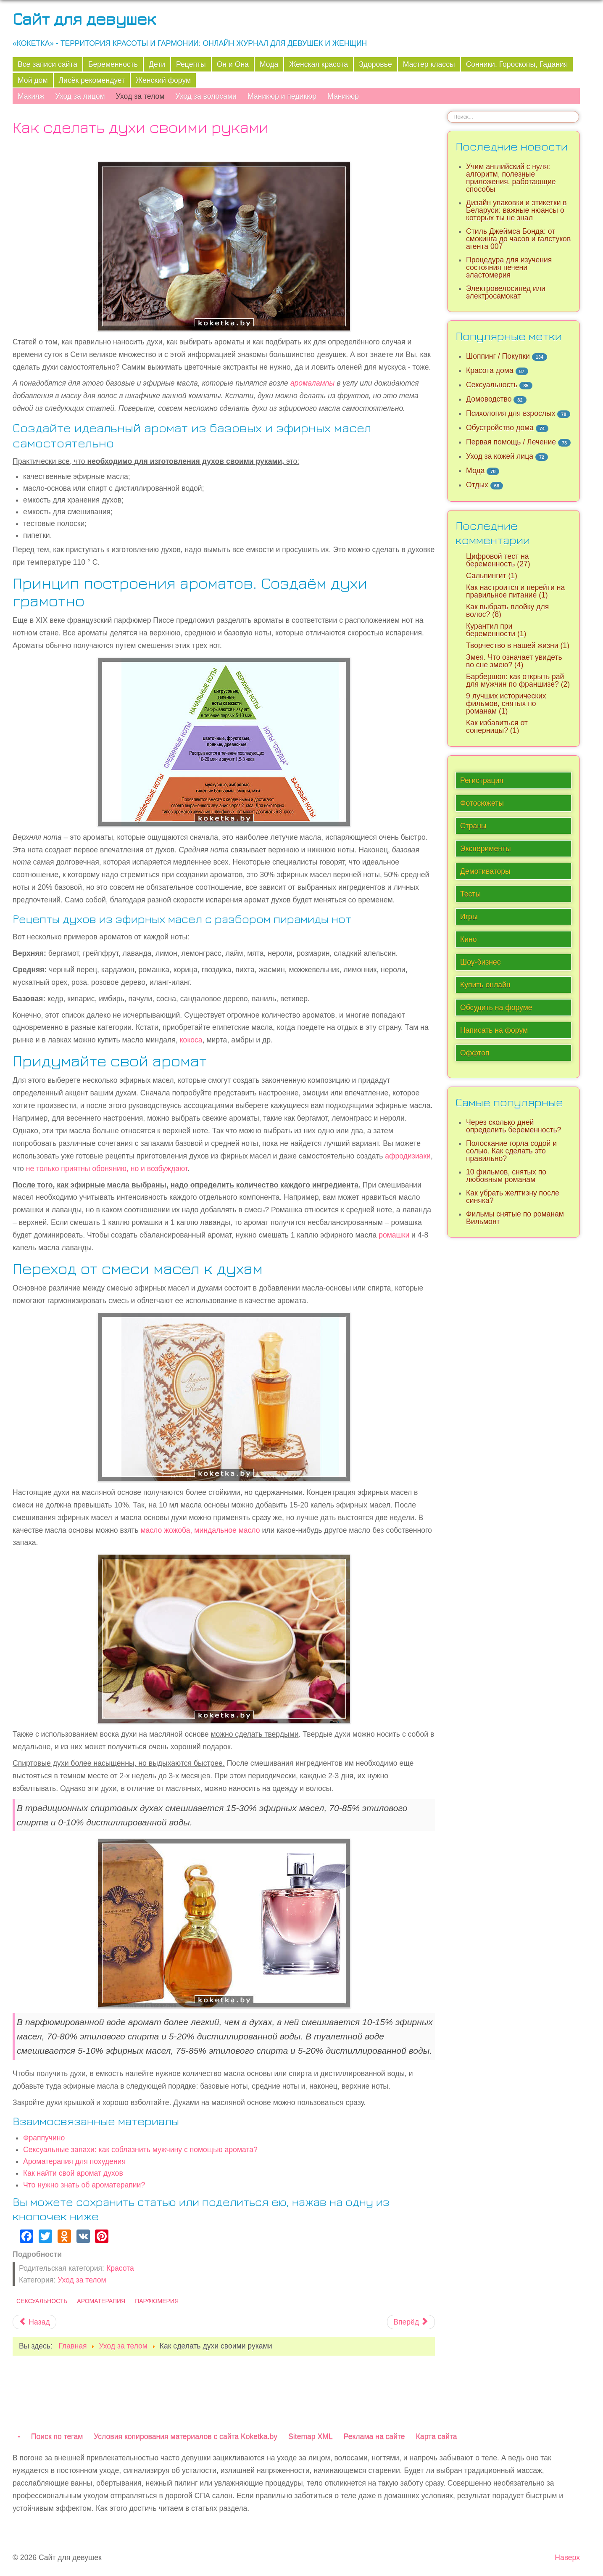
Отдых (477, 485)
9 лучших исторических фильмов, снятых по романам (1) (506, 703)
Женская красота (318, 64)
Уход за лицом (80, 96)
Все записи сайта (47, 64)
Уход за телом (140, 96)
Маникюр (343, 96)
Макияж (31, 96)
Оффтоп (474, 1053)
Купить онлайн (485, 985)
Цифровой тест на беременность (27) (498, 560)
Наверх (567, 2557)
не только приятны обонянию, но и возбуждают (106, 1168)
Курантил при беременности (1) (496, 630)
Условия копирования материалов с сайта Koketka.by (185, 2436)
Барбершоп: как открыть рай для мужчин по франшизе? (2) (518, 680)
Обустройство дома (500, 427)
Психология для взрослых (510, 413)
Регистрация (481, 780)
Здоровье (375, 64)
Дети (157, 64)
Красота (120, 2268)
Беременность (113, 64)
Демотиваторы (485, 871)
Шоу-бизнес (480, 962)
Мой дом (33, 80)
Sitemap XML (310, 2436)
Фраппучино (44, 2138)
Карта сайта (436, 2436)
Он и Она (233, 64)
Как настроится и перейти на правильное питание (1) (515, 591)
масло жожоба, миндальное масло (200, 1530)
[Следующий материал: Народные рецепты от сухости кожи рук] (411, 2322)
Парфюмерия (157, 2301)
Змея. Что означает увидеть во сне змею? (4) (514, 661)
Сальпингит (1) (491, 575)
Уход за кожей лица (499, 456)
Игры (469, 916)
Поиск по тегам (57, 2436)
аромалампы (312, 383)
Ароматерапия (101, 2301)
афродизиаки (408, 1156)
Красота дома (489, 370)
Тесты (470, 894)
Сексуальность (41, 2301)
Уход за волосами (206, 96)
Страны (473, 826)
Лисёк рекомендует (92, 80)
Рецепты (191, 64)
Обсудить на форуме (496, 1007)
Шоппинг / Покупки (498, 356)
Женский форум (163, 80)
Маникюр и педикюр (282, 96)
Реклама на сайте (374, 2436)
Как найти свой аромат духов (73, 2173)
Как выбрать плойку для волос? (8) (507, 611)
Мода (269, 64)
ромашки (394, 1235)
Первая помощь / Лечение (511, 442)
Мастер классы (429, 64)
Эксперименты (485, 848)
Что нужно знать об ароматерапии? (84, 2185)
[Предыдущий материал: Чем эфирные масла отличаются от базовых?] (34, 2322)
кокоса (191, 1040)
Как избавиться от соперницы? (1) (497, 727)
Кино (468, 939)
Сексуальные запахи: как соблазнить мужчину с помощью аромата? (140, 2149)
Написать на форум (494, 1030)
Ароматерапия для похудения (74, 2161)
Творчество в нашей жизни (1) (517, 645)
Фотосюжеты (482, 803)
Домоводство (488, 399)
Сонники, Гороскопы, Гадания (517, 64)
